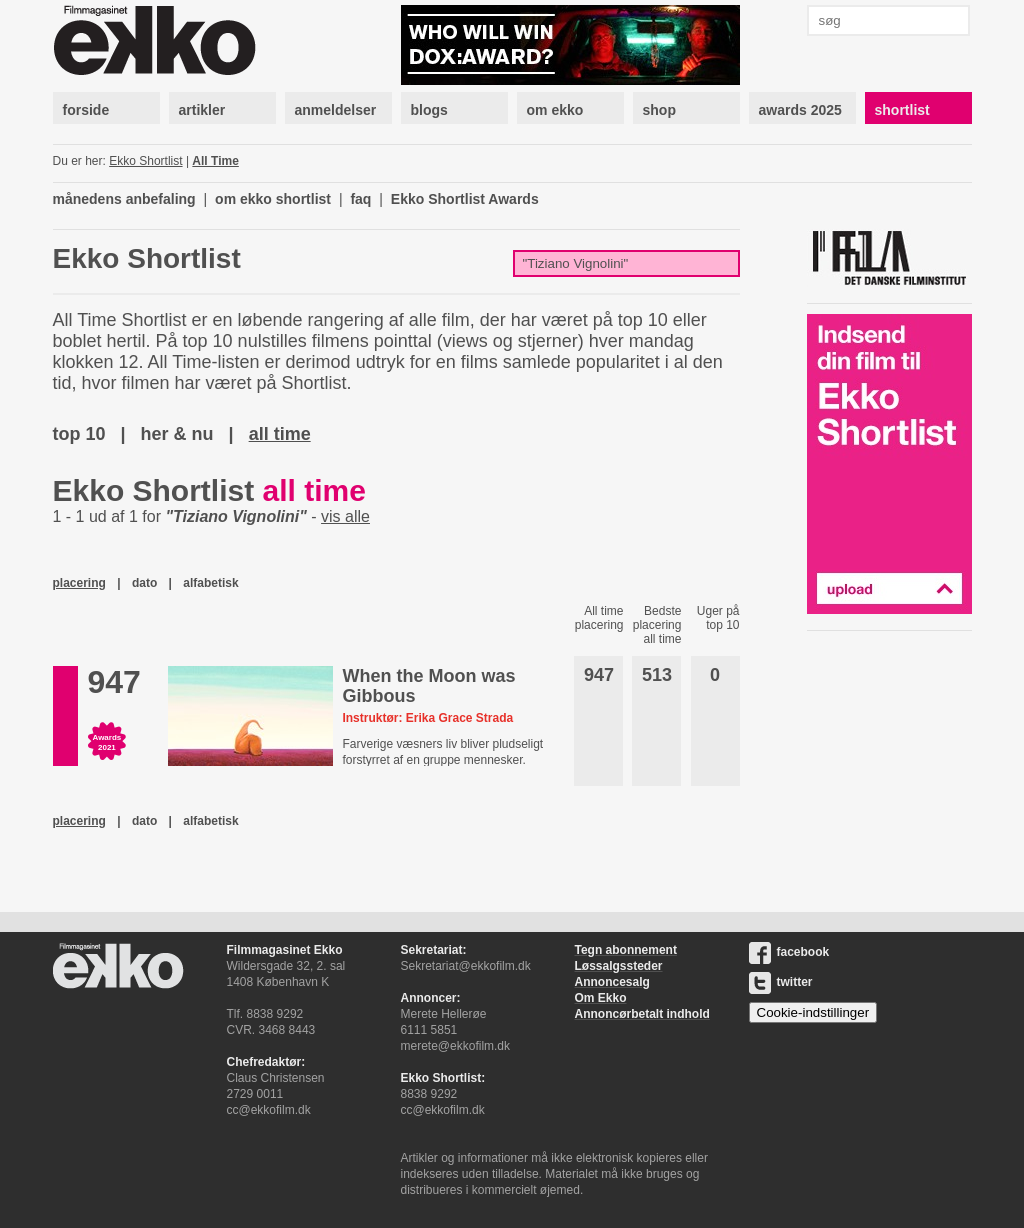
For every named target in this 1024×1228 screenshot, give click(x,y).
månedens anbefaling (124, 199)
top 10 (79, 434)
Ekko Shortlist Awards (465, 199)
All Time (215, 161)
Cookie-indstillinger (813, 1012)
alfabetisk (210, 583)
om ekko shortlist (273, 199)
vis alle (345, 516)
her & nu (177, 434)
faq (360, 199)
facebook (789, 952)
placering (79, 583)
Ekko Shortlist (145, 161)
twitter (781, 982)
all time (280, 434)
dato (144, 583)
